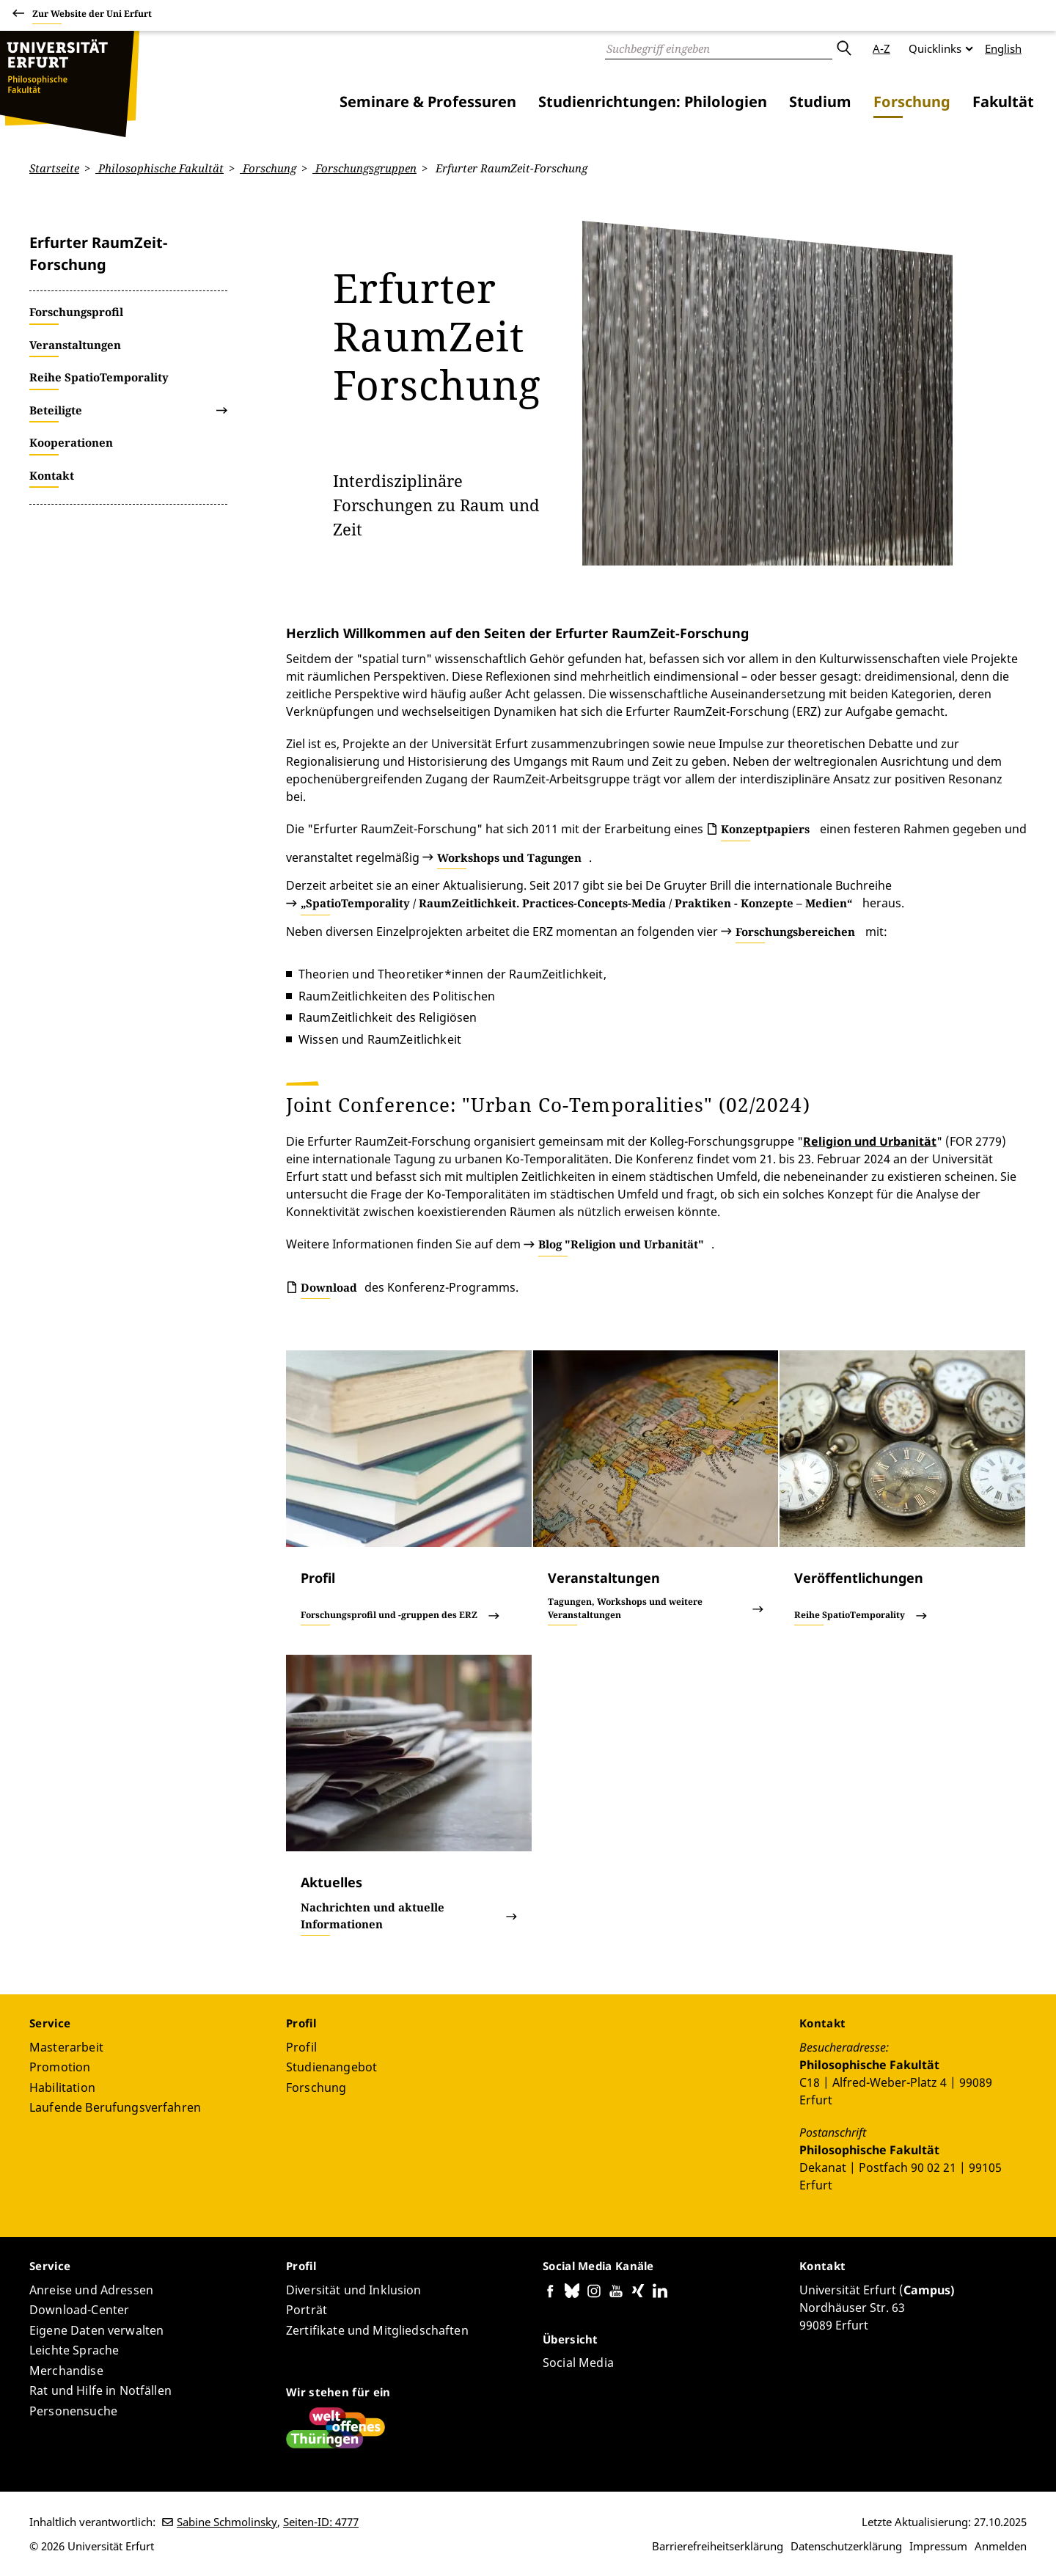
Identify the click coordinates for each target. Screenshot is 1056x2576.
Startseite (54, 168)
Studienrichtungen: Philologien (652, 101)
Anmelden (1001, 2546)
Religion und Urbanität (869, 1141)
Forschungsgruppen (364, 168)
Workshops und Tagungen (509, 856)
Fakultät (1003, 101)
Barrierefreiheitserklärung (717, 2546)
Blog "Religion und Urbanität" (621, 1244)
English (1003, 48)
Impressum (938, 2546)
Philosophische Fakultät (159, 168)
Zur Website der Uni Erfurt (92, 15)
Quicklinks (935, 48)
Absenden (843, 48)
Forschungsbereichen (795, 930)
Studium (820, 101)
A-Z (881, 48)
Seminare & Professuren (428, 101)
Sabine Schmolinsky (227, 2521)
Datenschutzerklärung (846, 2546)
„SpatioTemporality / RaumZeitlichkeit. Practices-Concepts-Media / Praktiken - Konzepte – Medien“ (576, 903)
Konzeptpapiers (765, 829)
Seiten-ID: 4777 (321, 2521)
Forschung (911, 101)
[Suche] (718, 48)
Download (329, 1286)
